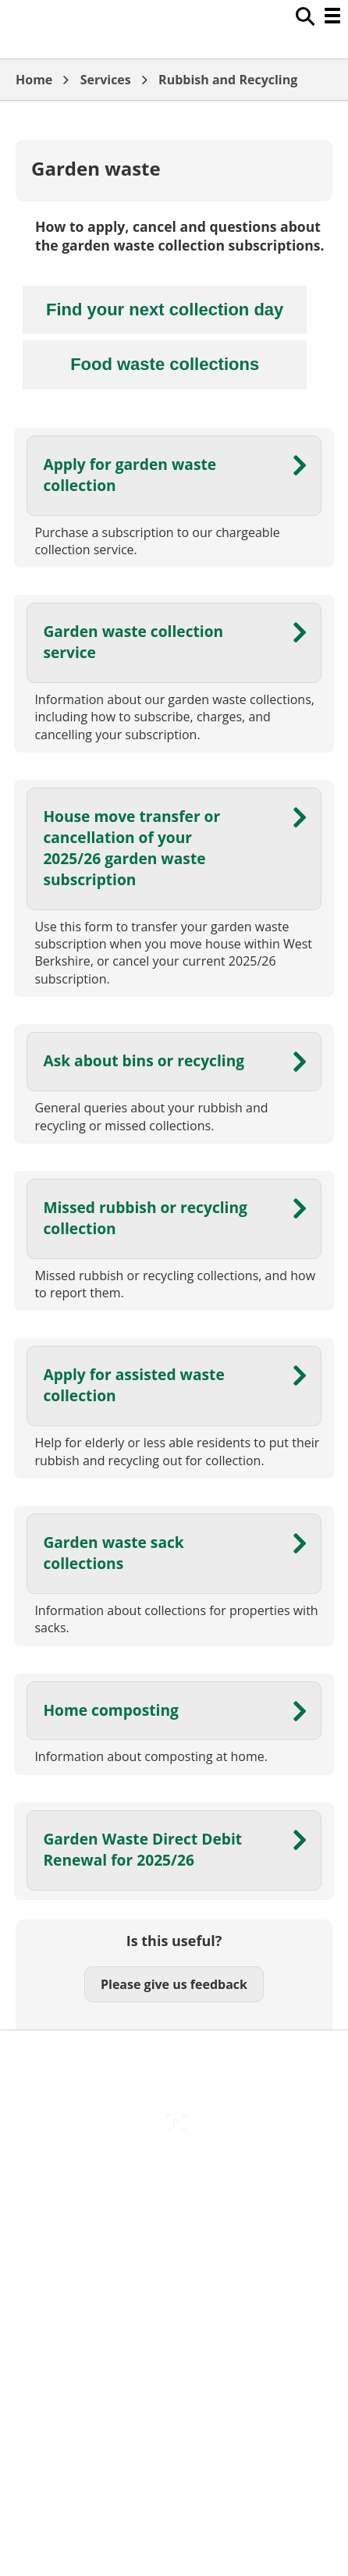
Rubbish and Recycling (227, 79)
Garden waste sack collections (113, 1553)
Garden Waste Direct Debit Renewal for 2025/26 (142, 1849)
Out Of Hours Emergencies (174, 2270)
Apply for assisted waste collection (133, 1385)
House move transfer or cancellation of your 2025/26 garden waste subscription (131, 848)
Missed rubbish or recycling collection (145, 1218)
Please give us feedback (174, 1984)
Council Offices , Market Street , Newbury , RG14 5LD (174, 2337)
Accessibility (173, 2171)
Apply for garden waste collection (129, 475)
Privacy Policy (174, 2304)
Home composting (111, 1709)
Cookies (174, 2238)
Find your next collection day (164, 309)
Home (34, 79)
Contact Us (174, 2205)
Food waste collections (164, 364)
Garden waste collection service (133, 642)
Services (105, 79)
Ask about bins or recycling (143, 1060)
